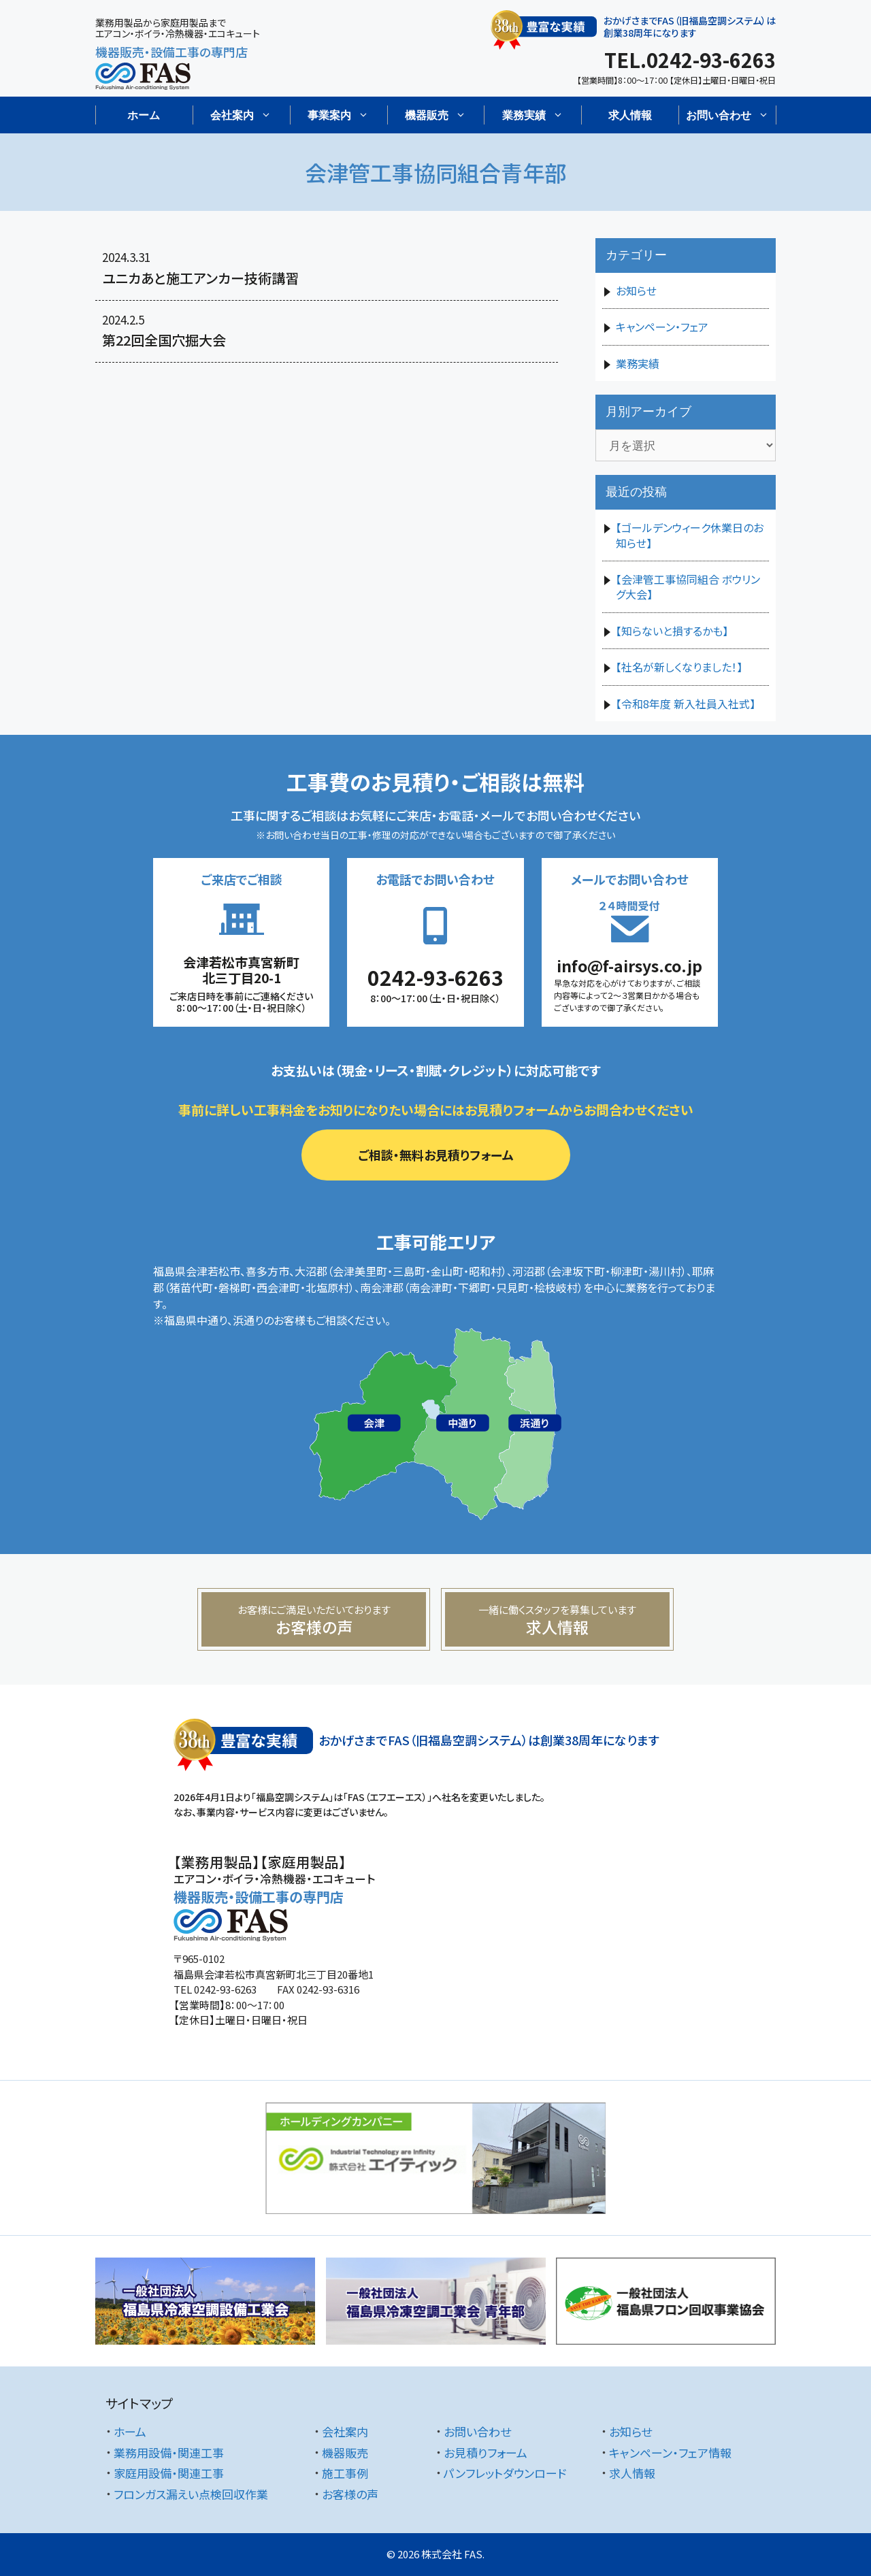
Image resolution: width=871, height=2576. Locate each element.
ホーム (143, 115)
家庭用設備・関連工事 (169, 2472)
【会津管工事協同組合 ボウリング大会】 (688, 586)
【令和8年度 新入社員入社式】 (685, 703)
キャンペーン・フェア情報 (670, 2452)
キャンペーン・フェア (662, 326)
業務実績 (637, 363)
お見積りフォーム (485, 2452)
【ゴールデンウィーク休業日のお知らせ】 (689, 534)
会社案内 (345, 2431)
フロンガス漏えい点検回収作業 (191, 2494)
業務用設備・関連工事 (169, 2452)
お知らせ (636, 290)
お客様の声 (350, 2494)
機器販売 (345, 2452)
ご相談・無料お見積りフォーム (436, 1154)
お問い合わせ (477, 2431)
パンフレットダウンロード (505, 2472)
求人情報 (630, 115)
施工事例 (345, 2472)
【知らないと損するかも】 (672, 631)
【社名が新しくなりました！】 (679, 667)
